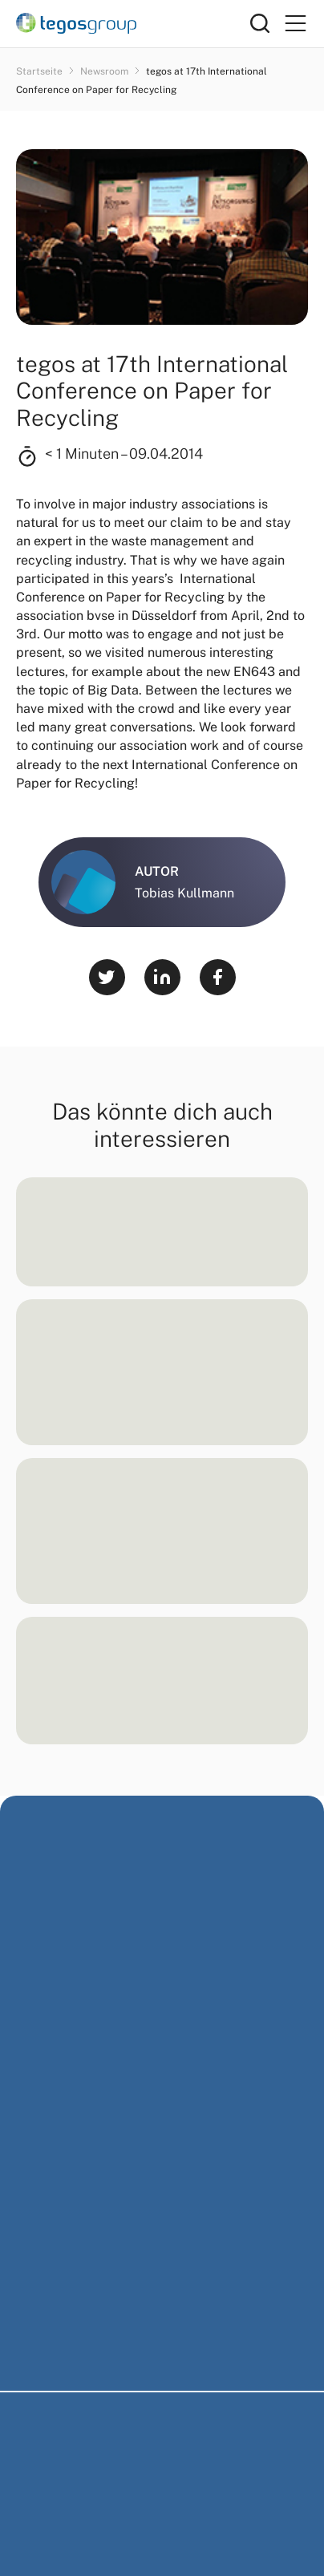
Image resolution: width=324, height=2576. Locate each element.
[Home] (133, 23)
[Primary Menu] (295, 23)
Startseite (40, 71)
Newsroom (105, 71)
